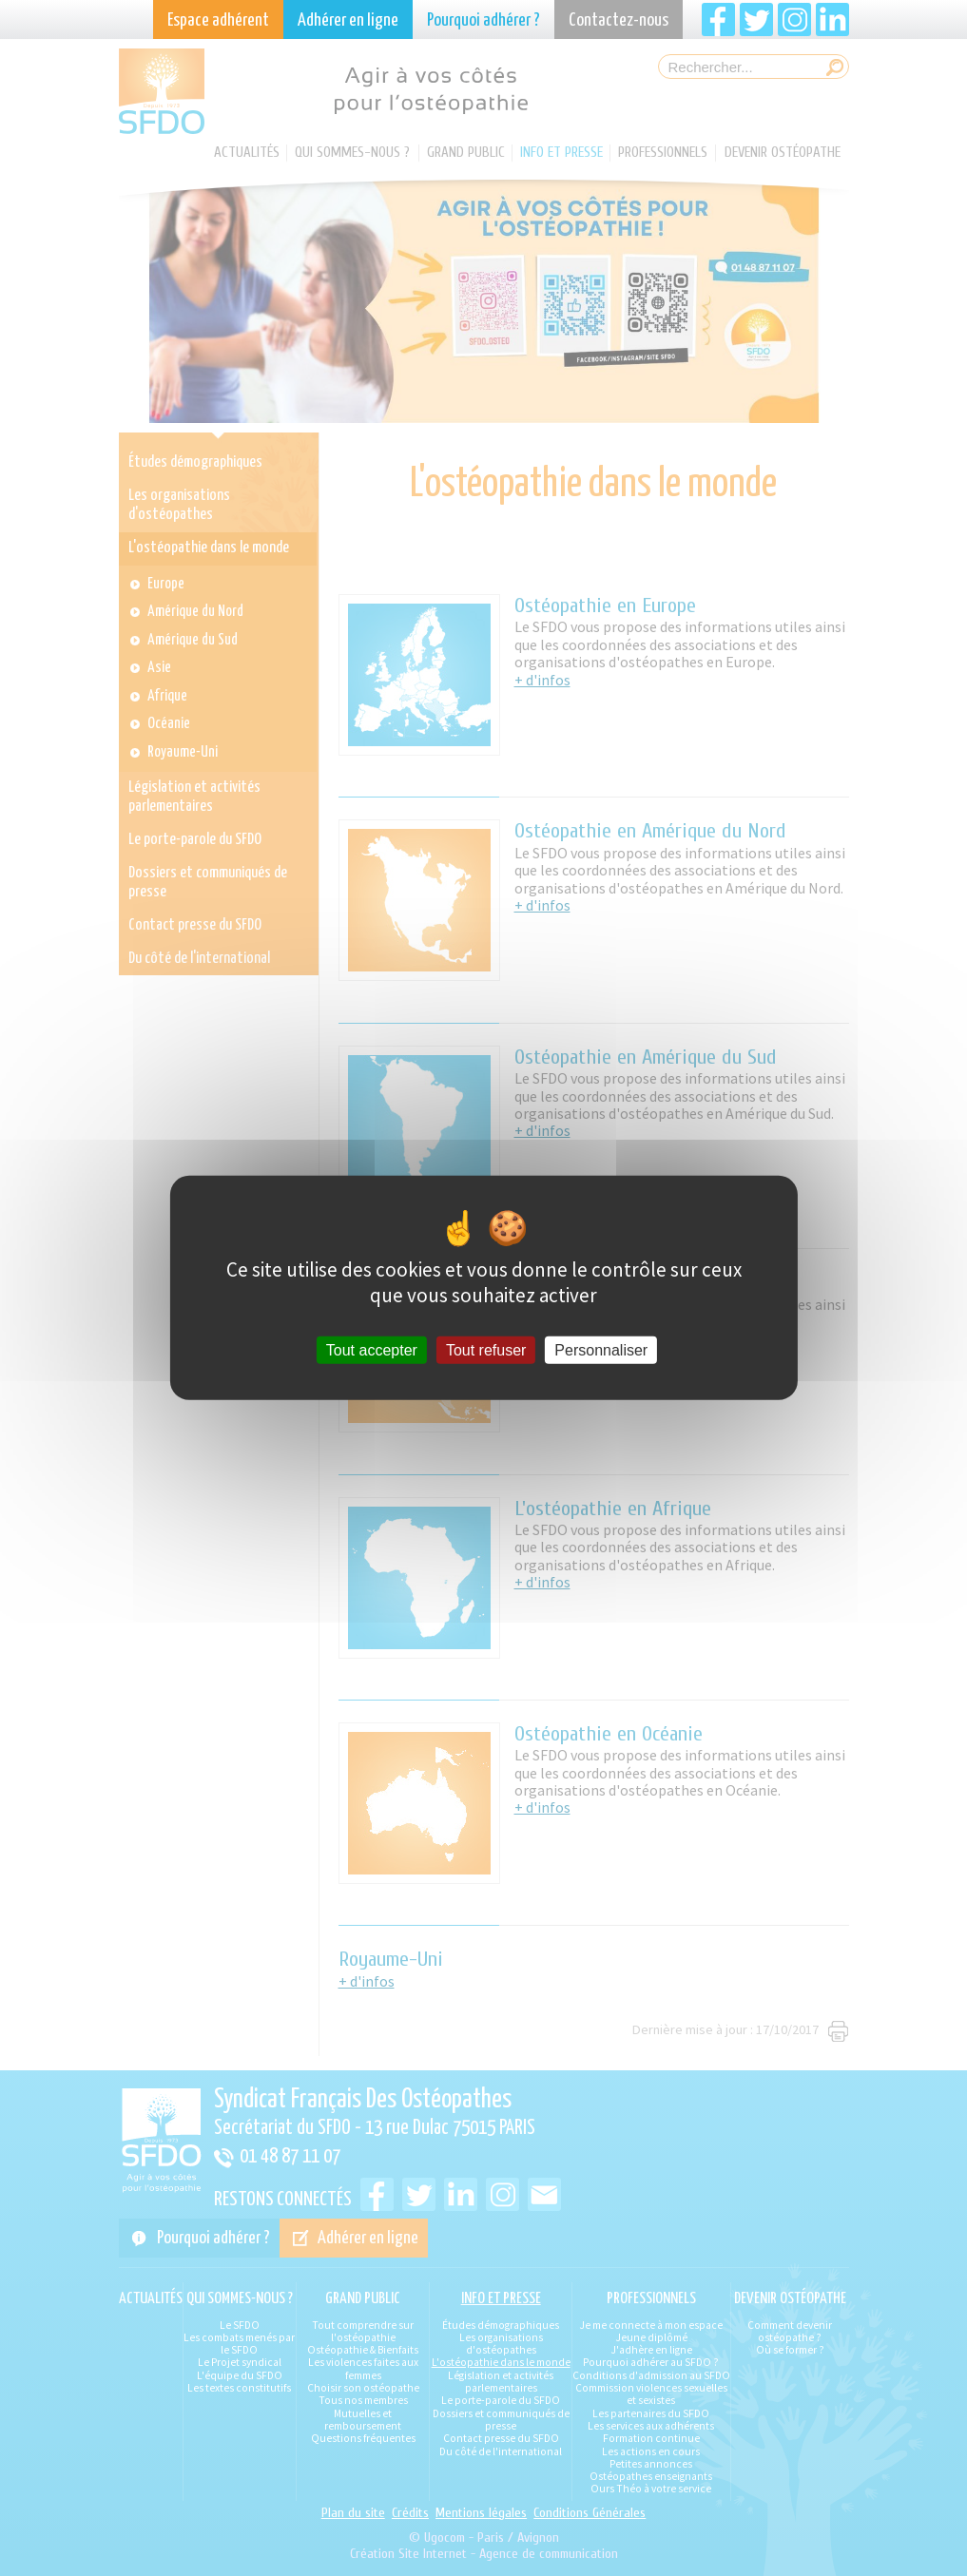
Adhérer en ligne (348, 20)
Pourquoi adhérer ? (483, 20)
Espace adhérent (218, 20)
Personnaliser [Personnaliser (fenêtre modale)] (601, 1350)
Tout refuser (486, 1350)
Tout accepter (371, 1350)
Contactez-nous (618, 20)
